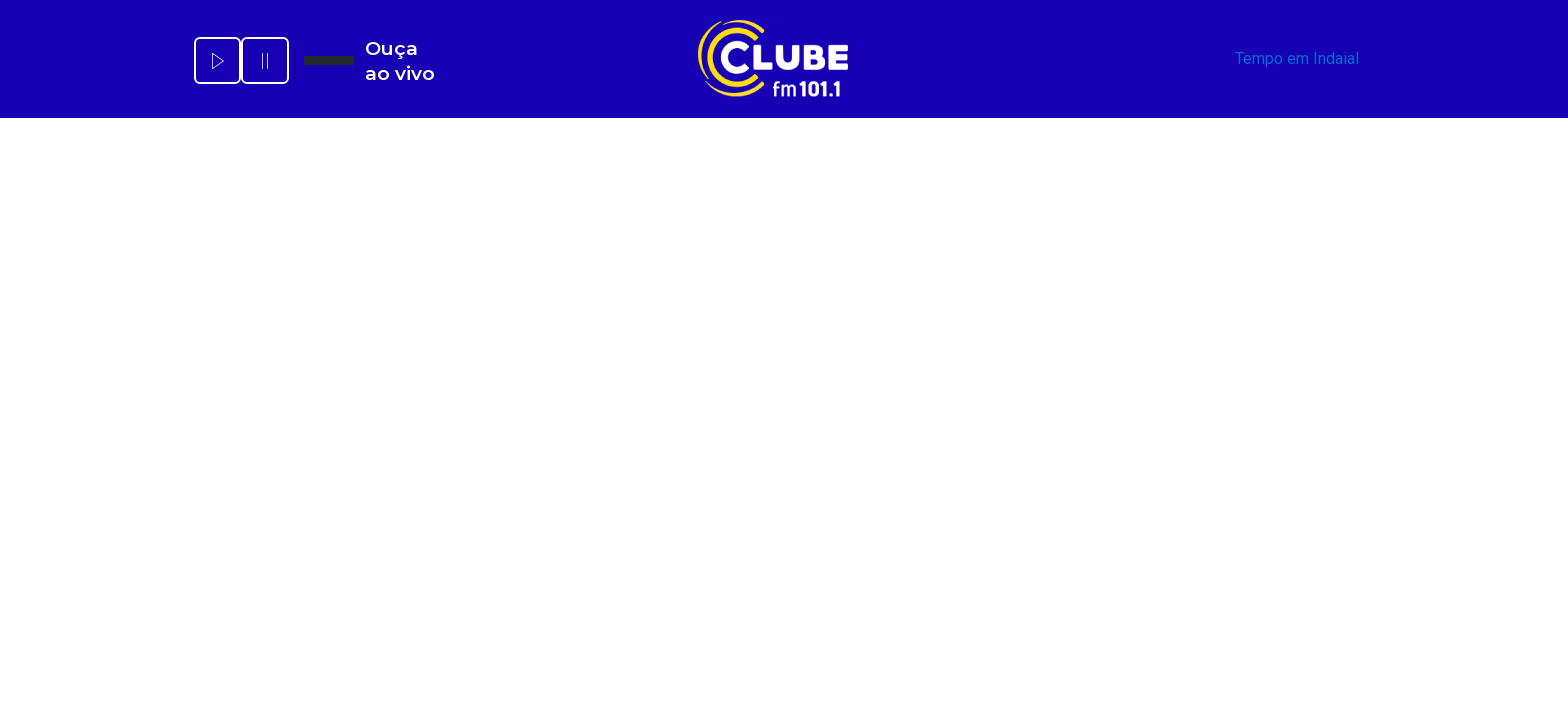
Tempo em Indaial (1297, 58)
